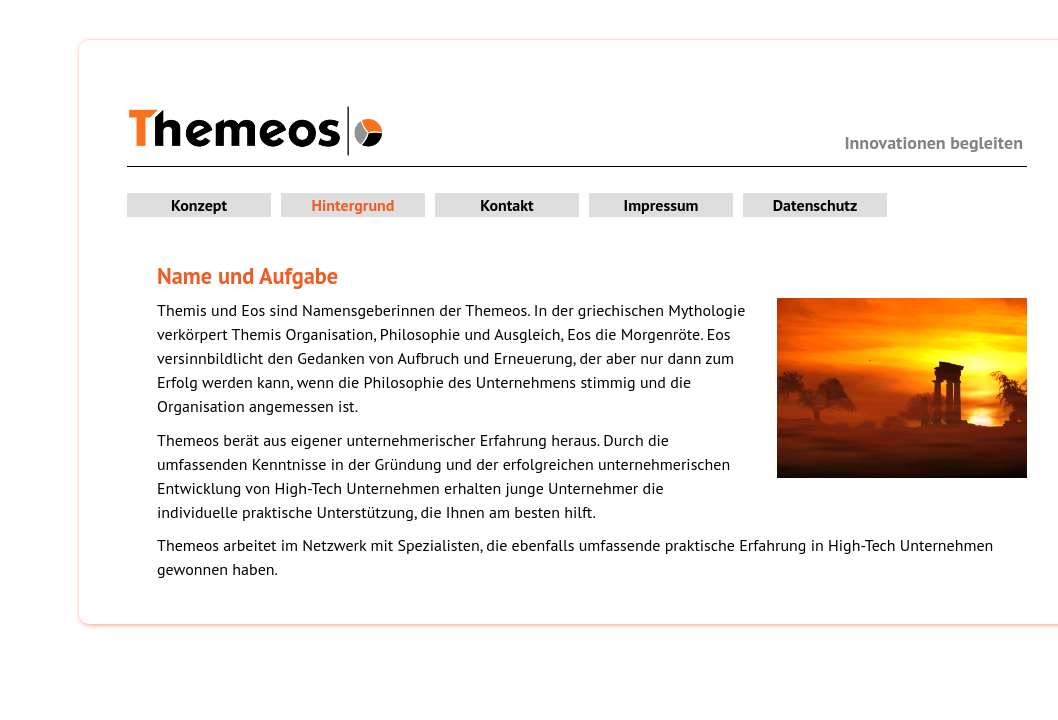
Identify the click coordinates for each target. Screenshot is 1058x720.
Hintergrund (353, 205)
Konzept (199, 205)
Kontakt (506, 205)
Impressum (661, 205)
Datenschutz (815, 205)
